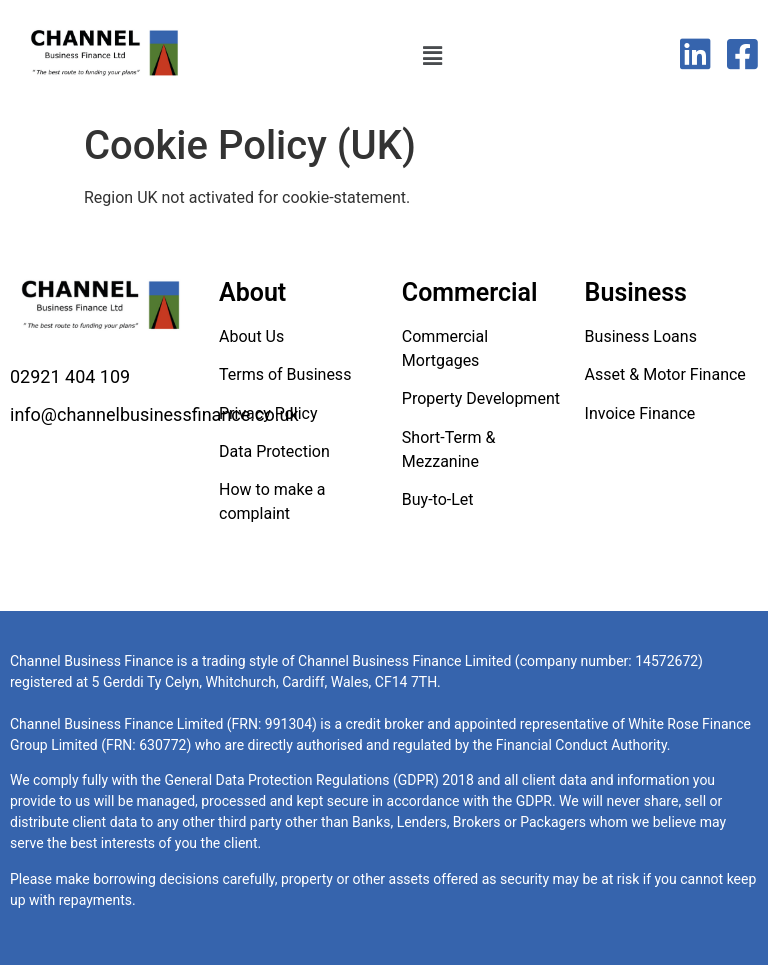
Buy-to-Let (438, 499)
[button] (432, 57)
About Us (251, 336)
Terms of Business (285, 374)
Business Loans (641, 336)
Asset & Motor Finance (665, 374)
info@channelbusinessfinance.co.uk (154, 414)
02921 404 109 (70, 376)
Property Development (481, 398)
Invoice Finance (640, 413)
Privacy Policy (268, 413)
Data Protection (274, 451)
